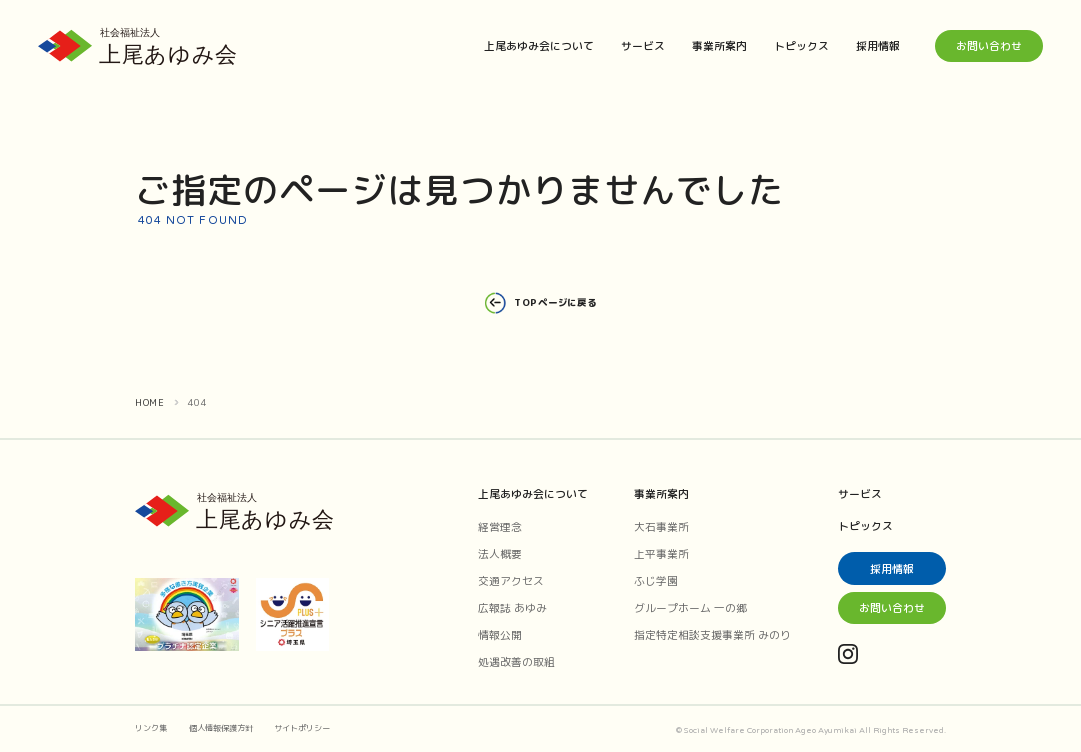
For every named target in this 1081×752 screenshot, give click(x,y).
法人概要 (500, 553)
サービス (643, 45)
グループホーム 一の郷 (690, 607)
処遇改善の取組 (516, 661)
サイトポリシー (302, 728)
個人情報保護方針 (221, 728)
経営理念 (500, 526)
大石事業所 (661, 526)
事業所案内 (719, 45)
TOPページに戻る (540, 303)
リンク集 (151, 728)
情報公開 (500, 634)
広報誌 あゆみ (512, 607)
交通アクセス (511, 580)
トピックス (801, 45)
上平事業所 (661, 553)
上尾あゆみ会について (539, 45)
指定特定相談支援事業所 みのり (712, 634)
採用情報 (878, 45)
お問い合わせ (989, 45)
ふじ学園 (656, 580)
